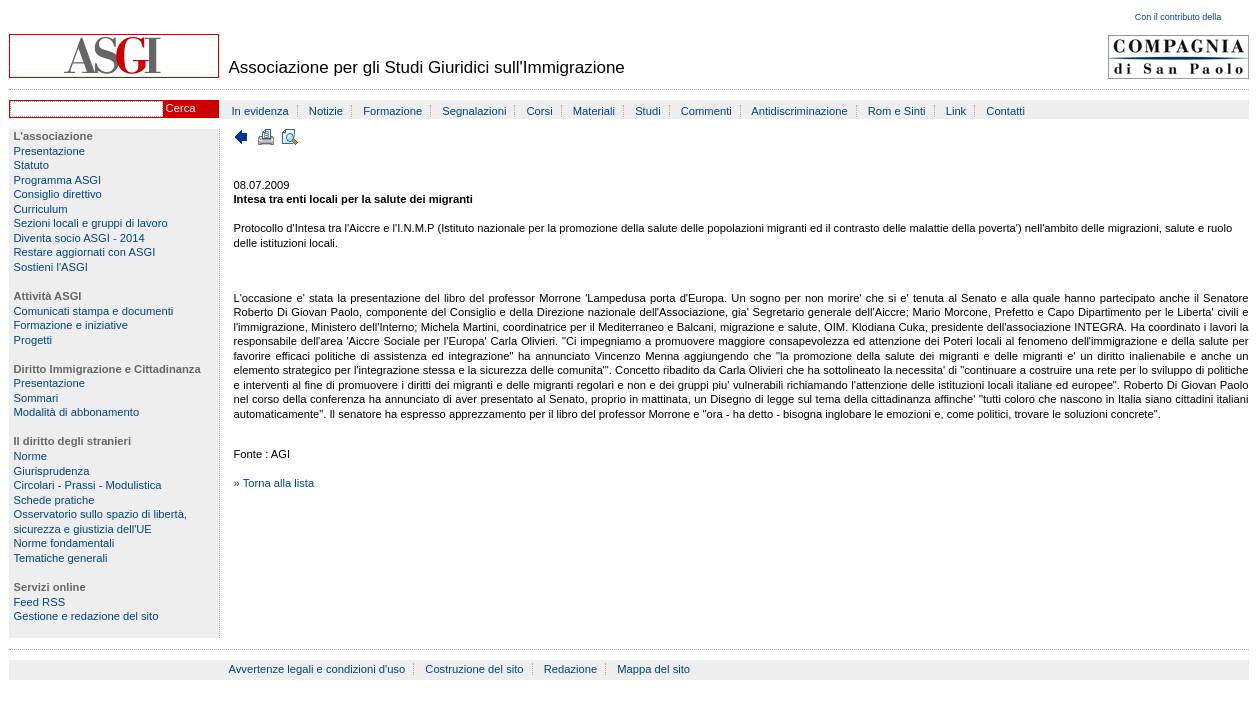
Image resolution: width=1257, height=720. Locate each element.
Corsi (540, 111)
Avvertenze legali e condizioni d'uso (317, 669)
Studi (648, 111)
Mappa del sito (653, 669)
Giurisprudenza (52, 471)
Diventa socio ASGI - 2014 (79, 238)
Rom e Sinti (897, 111)
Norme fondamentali (64, 543)
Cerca (181, 108)
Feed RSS (40, 602)
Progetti (33, 340)
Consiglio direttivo (58, 194)
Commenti (706, 111)
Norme (31, 456)
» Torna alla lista (274, 483)
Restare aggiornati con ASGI (85, 252)
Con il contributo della (1178, 17)
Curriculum (41, 209)
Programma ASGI (58, 180)
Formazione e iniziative (71, 325)
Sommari (36, 398)
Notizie (326, 111)
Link (956, 111)
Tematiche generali (61, 558)
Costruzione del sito (474, 669)
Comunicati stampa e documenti (94, 311)
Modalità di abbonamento (77, 412)
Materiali (594, 111)
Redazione (571, 669)
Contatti (1005, 111)
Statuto (31, 165)
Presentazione (50, 151)
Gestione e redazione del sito (86, 616)
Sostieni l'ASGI (51, 267)
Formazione (392, 111)
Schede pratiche (54, 500)
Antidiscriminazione (799, 111)
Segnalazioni (474, 111)
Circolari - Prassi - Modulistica (88, 485)
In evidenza (260, 111)
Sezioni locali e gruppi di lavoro (91, 223)
